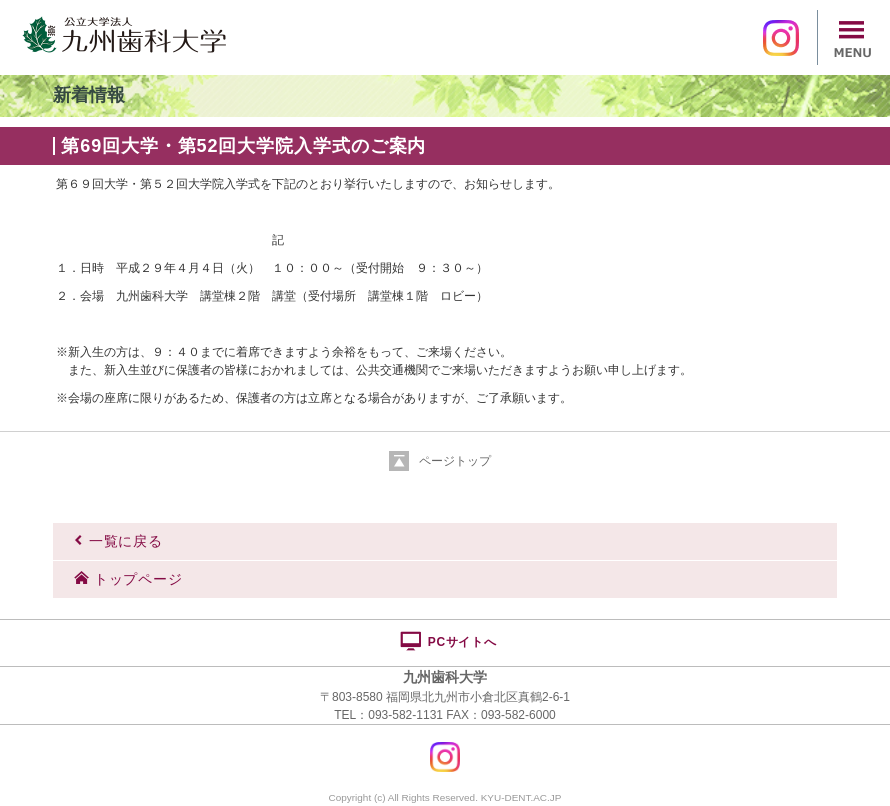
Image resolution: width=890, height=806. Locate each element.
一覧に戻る (118, 541)
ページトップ (455, 461)
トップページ (128, 579)
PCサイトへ (447, 641)
